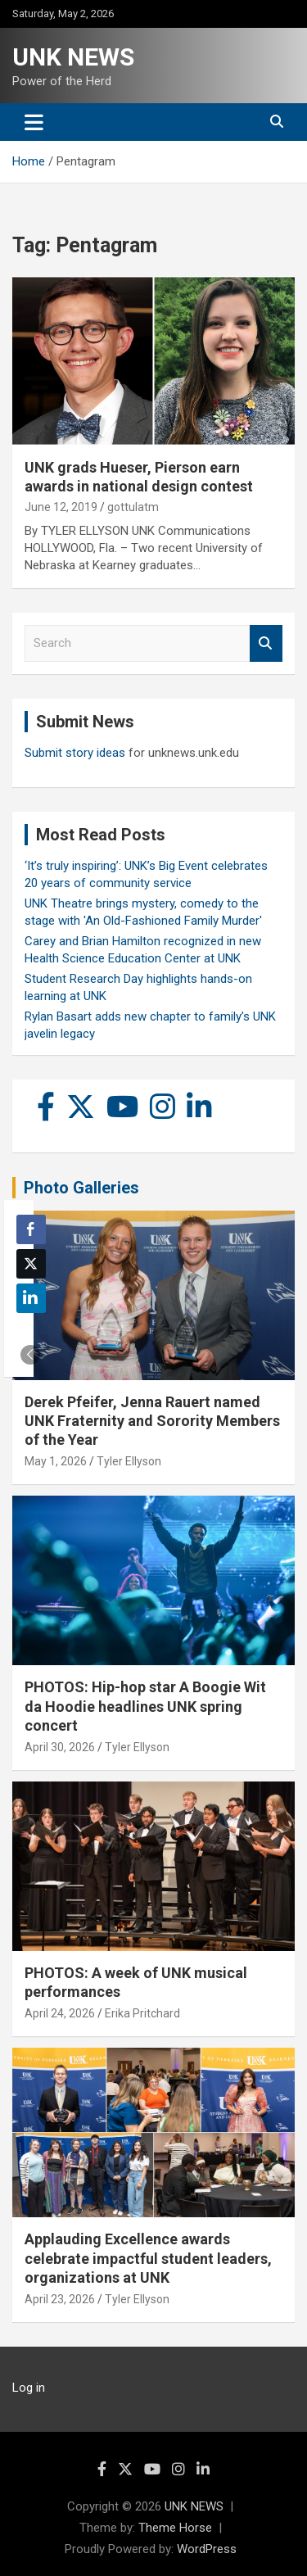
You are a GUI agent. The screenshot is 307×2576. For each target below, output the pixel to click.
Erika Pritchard (142, 2013)
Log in (28, 2387)
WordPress (207, 2549)
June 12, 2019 (61, 507)
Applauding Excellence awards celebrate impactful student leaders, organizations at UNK (148, 2258)
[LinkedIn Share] (31, 1298)
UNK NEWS (73, 57)
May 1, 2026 (56, 1461)
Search (266, 643)
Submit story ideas (75, 752)
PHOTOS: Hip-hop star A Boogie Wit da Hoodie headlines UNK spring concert (145, 1706)
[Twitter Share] (31, 1264)
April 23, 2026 (60, 2299)
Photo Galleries (81, 1187)
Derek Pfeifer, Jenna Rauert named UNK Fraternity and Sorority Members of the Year (152, 1421)
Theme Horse (175, 2527)
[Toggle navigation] (34, 122)
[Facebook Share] (31, 1229)
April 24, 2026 (60, 2013)
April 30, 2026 (60, 1747)
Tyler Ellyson (129, 1461)
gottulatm (133, 507)
